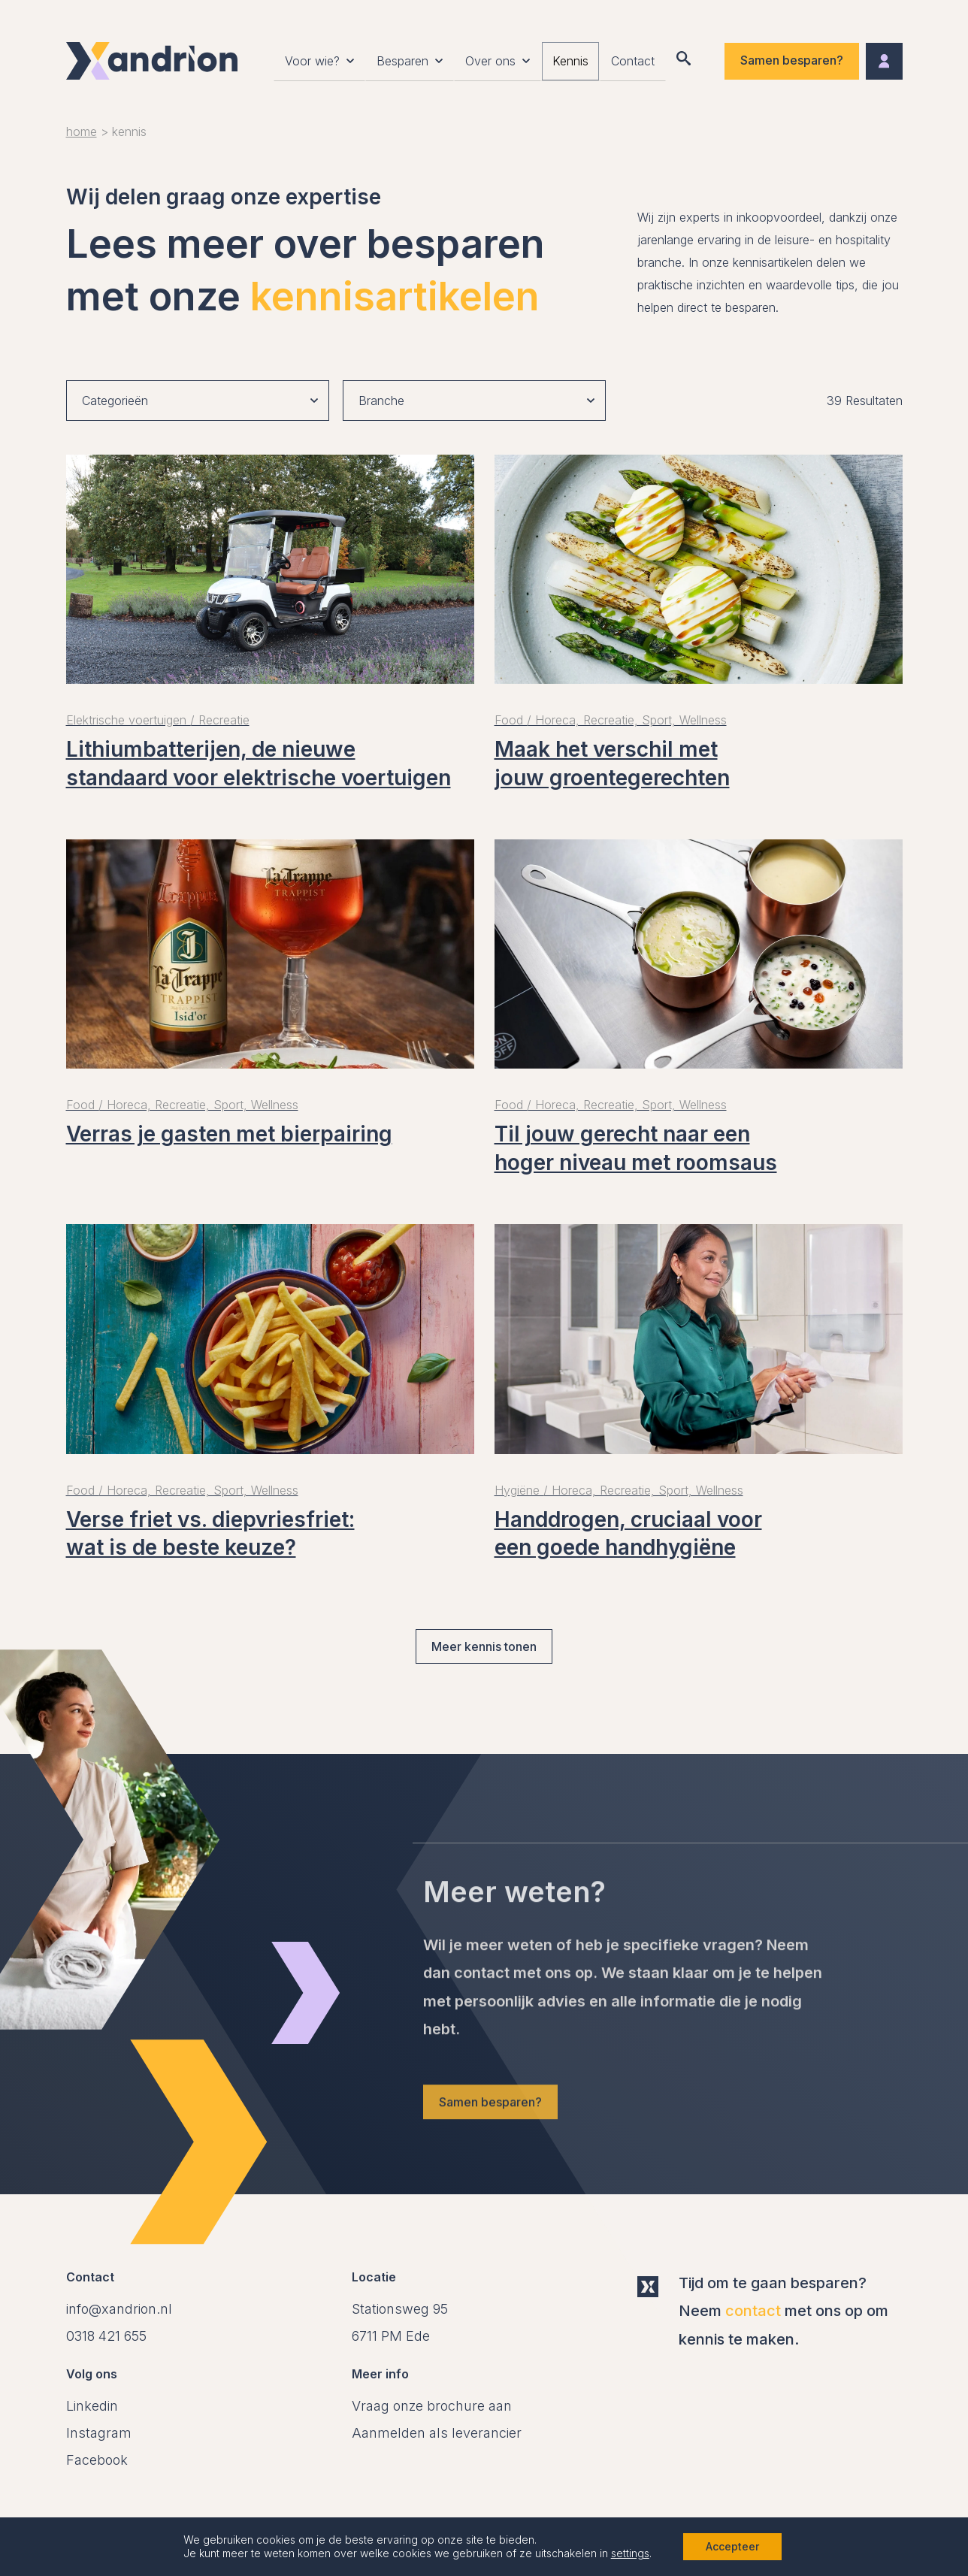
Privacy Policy (283, 2529)
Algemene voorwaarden (131, 2529)
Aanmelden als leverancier (437, 2433)
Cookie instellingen (641, 2529)
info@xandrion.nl (119, 2309)
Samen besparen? (791, 62)
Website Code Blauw (797, 2529)
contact (753, 2311)
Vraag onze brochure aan (432, 2406)
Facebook (97, 2460)
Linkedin (92, 2406)
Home (81, 131)
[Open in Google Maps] (400, 2322)
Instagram (99, 2433)
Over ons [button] (490, 63)
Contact (633, 63)
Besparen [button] (402, 63)
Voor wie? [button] (312, 63)
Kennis (570, 63)
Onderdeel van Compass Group (456, 2529)
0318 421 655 (106, 2336)
